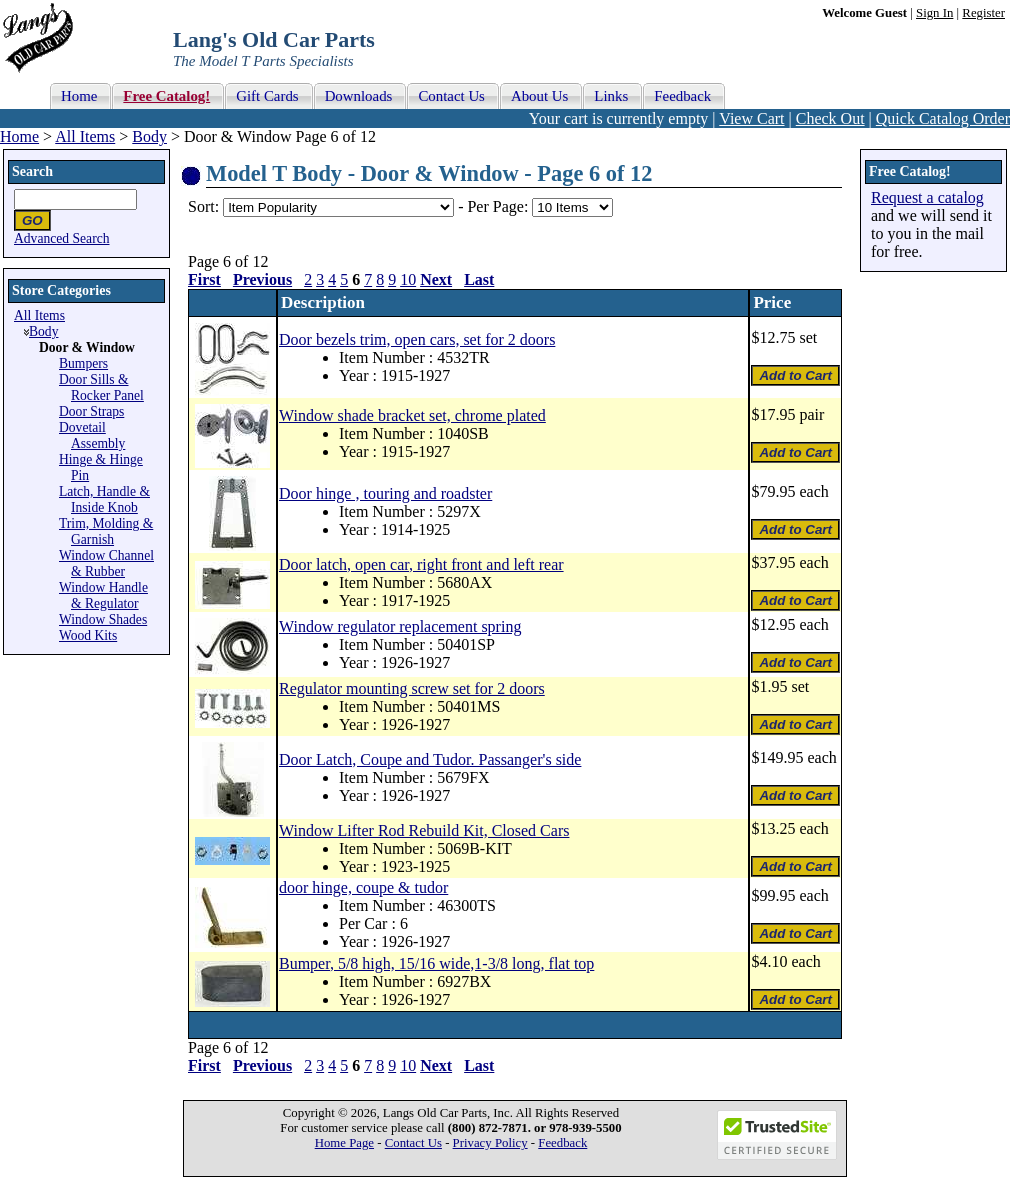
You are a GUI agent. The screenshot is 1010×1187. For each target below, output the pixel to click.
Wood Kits (88, 635)
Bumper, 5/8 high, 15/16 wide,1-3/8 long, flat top (436, 963)
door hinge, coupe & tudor (363, 887)
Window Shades (103, 619)
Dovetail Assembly (92, 435)
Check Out (830, 118)
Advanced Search (62, 238)
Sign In (934, 13)
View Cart (751, 118)
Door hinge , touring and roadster (385, 493)
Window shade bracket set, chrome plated (412, 415)
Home (19, 136)
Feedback (562, 1143)
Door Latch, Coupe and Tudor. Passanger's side (430, 759)
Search (32, 171)
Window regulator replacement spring (400, 626)
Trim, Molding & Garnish (106, 531)
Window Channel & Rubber (106, 563)
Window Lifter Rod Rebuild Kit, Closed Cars (424, 830)
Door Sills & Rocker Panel (101, 387)
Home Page (344, 1143)
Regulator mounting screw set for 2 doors (412, 688)
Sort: (203, 206)
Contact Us (413, 1143)
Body (149, 136)
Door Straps (91, 411)
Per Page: (499, 206)
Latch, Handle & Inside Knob (104, 499)
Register (983, 13)
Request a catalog (927, 197)
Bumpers (83, 363)
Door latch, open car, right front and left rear (421, 564)
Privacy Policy (490, 1143)
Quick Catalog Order (943, 118)
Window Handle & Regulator (103, 595)
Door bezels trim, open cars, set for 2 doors (417, 339)
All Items (85, 136)
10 (408, 279)
